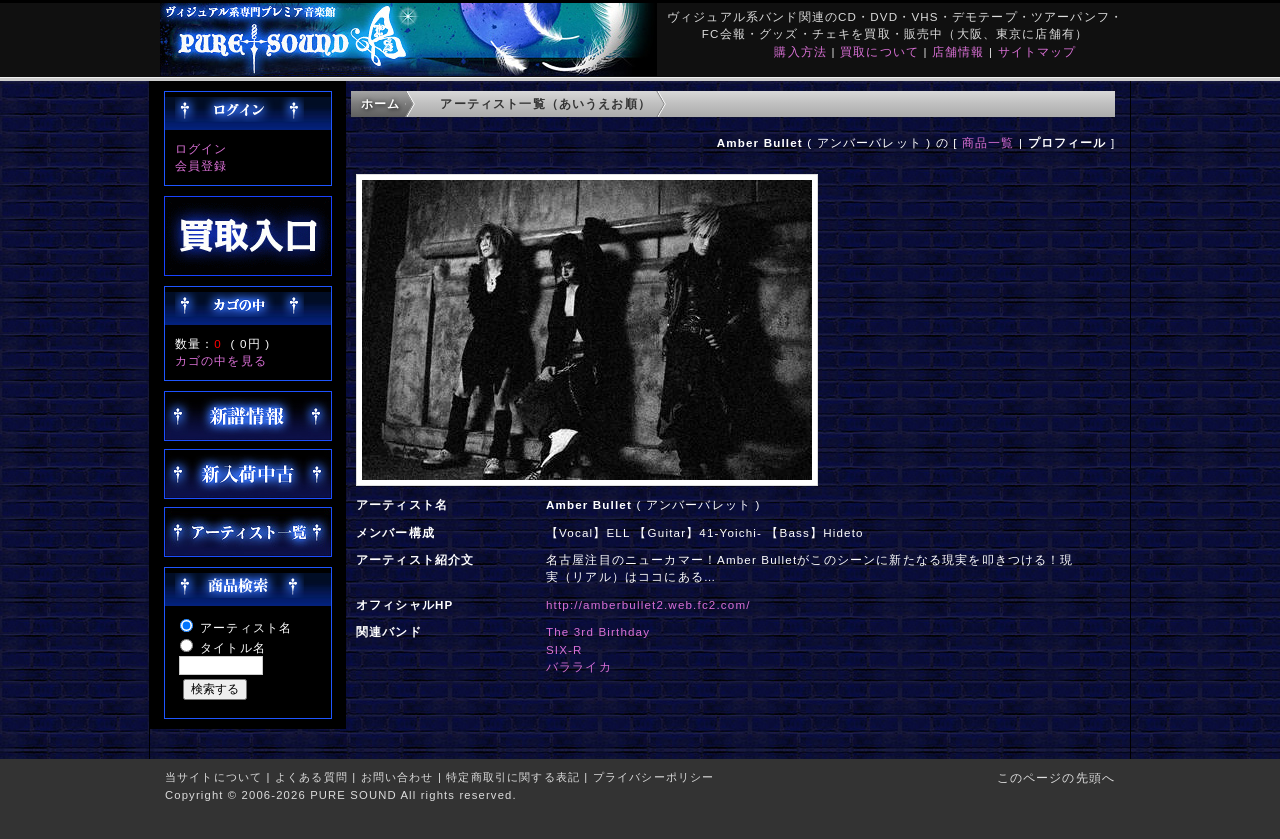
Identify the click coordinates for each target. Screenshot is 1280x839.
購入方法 (800, 51)
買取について (879, 51)
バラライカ (579, 666)
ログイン (201, 148)
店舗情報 (958, 51)
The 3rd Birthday (598, 631)
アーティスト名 (246, 627)
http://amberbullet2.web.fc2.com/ (648, 604)
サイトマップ (1037, 51)
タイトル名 (233, 647)
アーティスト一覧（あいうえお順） (545, 103)
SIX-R (564, 649)
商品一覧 (988, 142)
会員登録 (201, 165)
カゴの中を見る (221, 360)
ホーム (380, 103)
